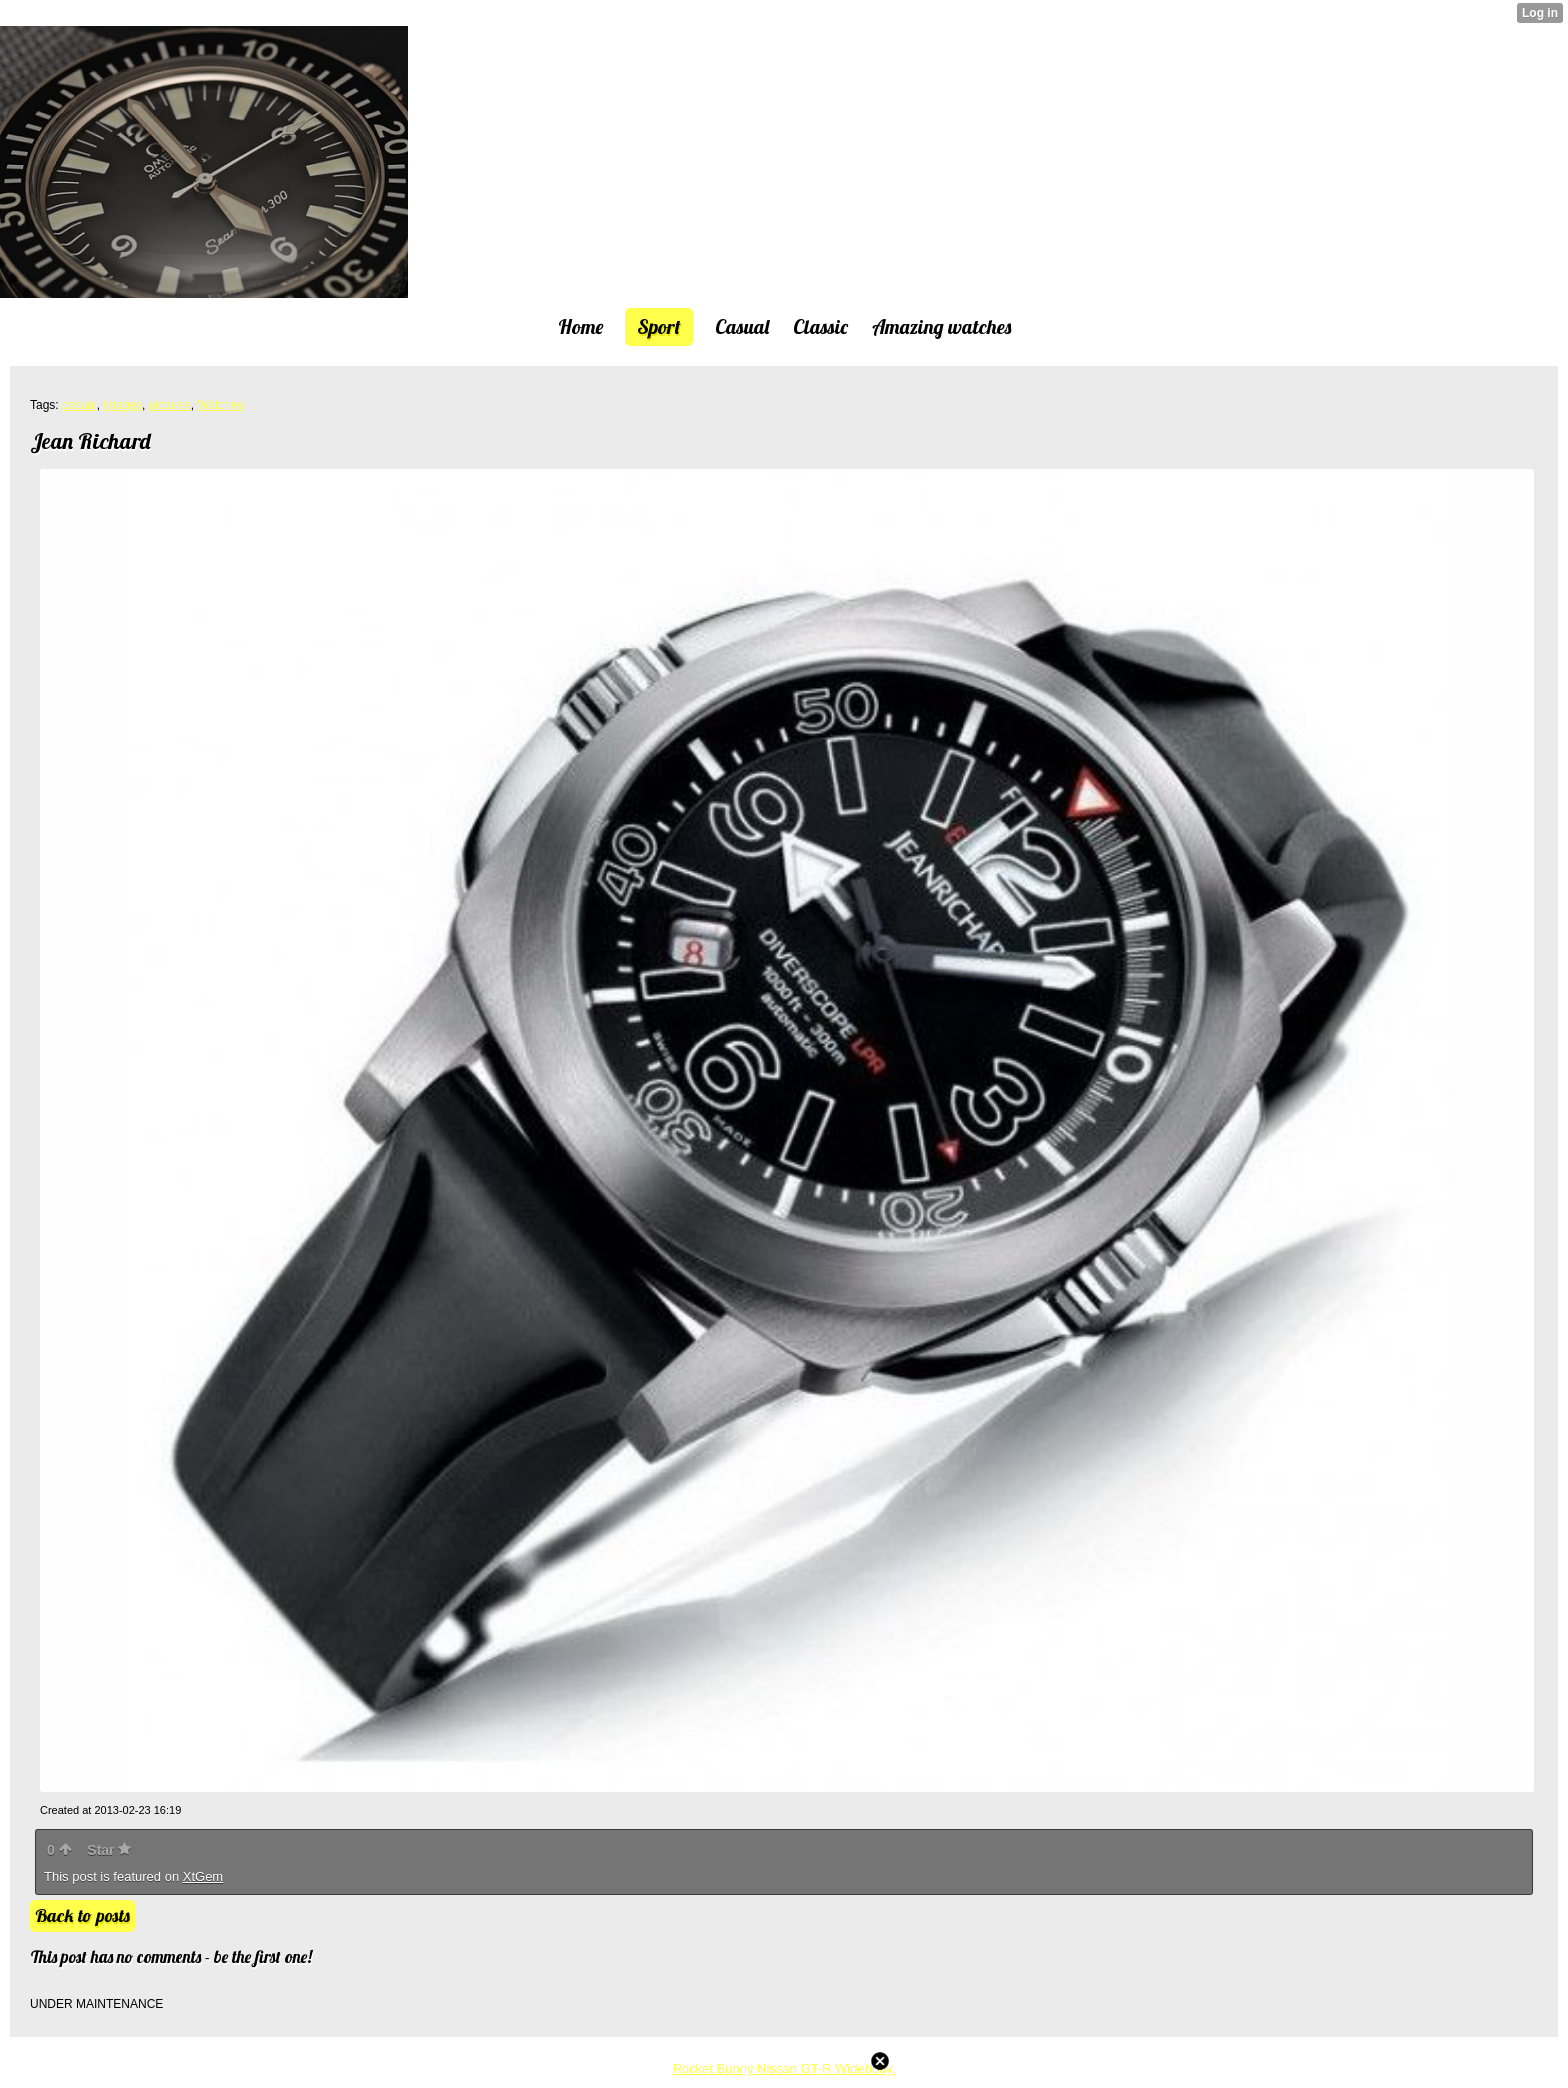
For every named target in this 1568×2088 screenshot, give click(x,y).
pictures (170, 405)
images (122, 405)
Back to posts (82, 1915)
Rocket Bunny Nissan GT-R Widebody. (783, 2068)
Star (109, 1850)
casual (79, 405)
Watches (220, 405)
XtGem (203, 1876)
